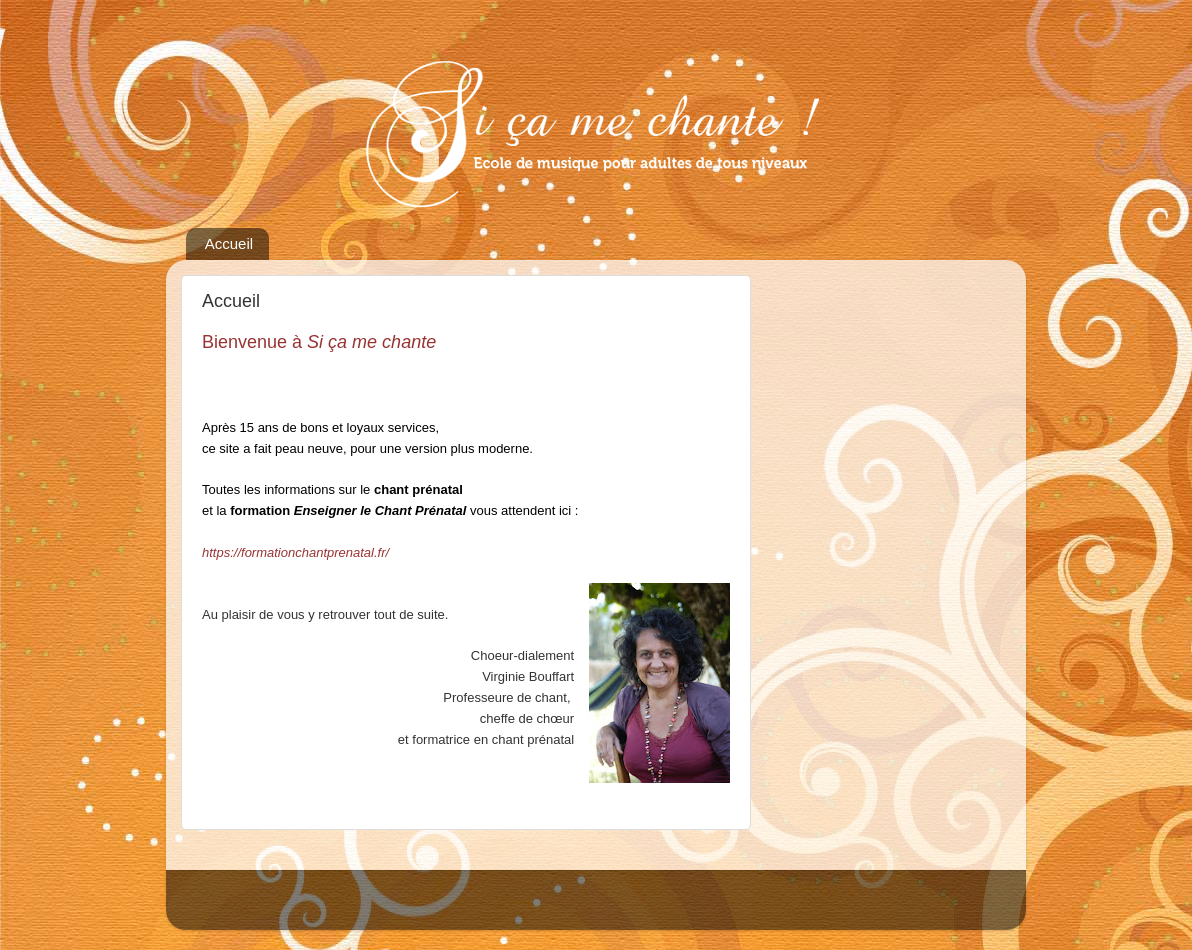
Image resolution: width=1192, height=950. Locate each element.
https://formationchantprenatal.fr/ (297, 552)
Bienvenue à (319, 342)
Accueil (229, 243)
